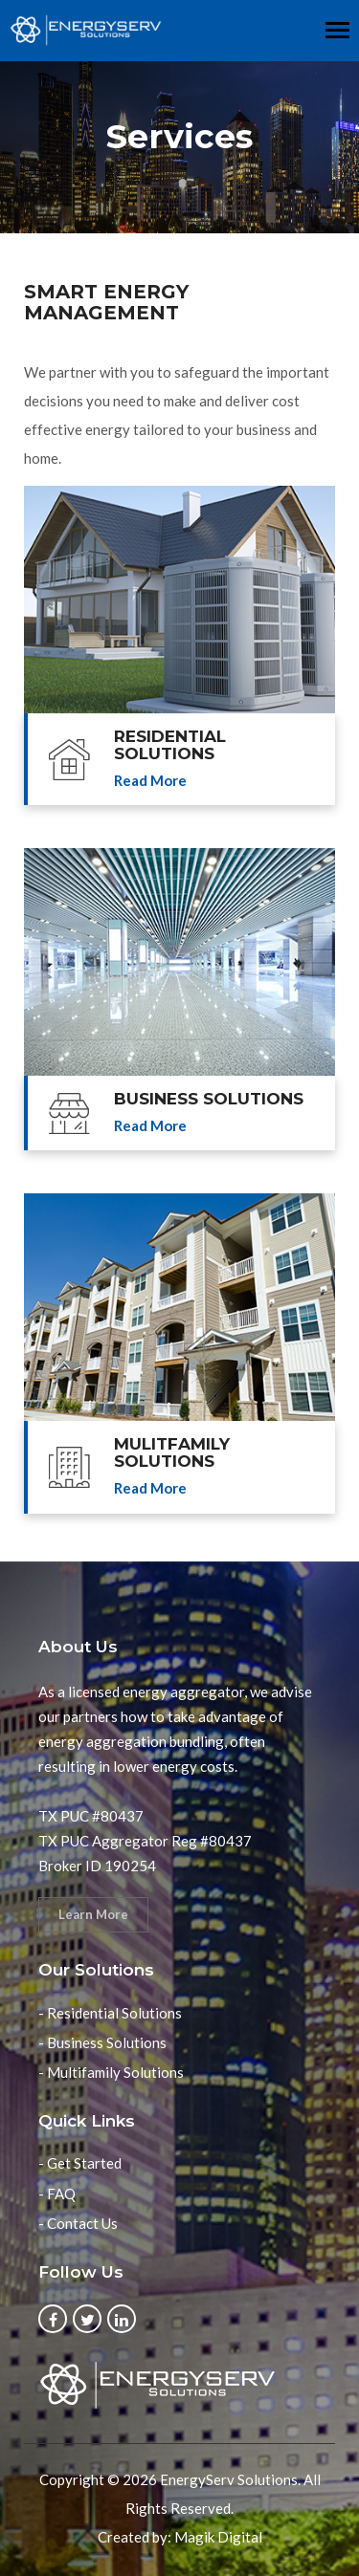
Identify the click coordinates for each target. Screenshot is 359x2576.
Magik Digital (218, 2536)
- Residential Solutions (110, 2012)
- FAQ (57, 2193)
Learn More (93, 1914)
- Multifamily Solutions (111, 2072)
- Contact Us (78, 2223)
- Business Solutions (102, 2042)
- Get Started (80, 2163)
